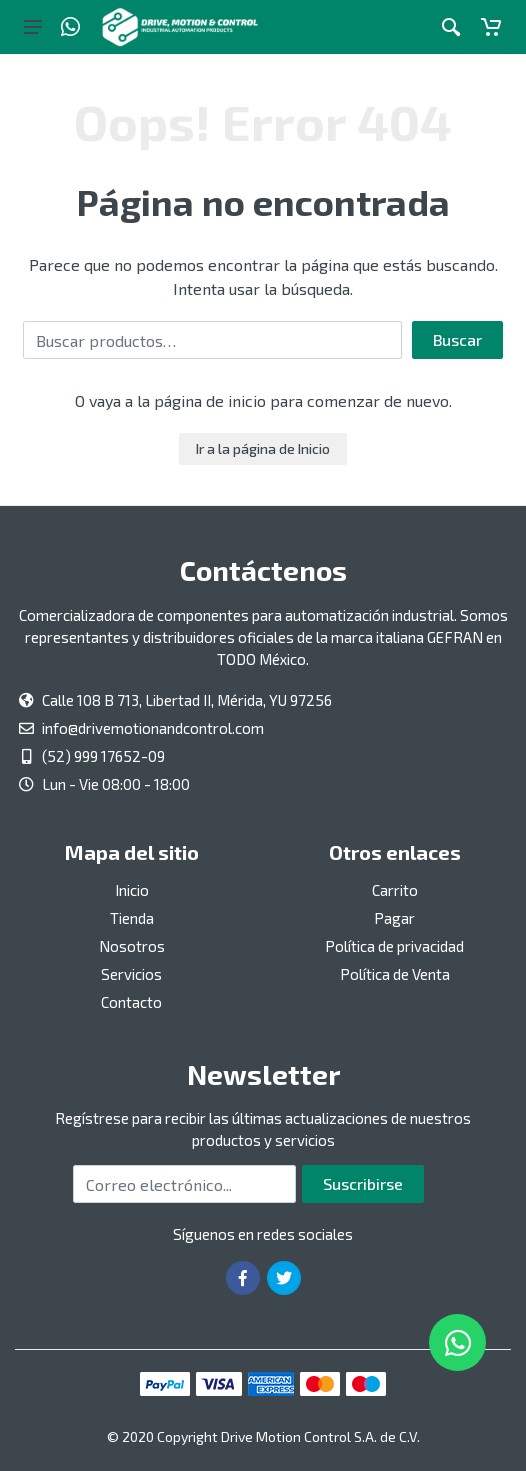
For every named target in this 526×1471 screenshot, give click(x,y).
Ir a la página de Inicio (263, 448)
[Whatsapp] (70, 27)
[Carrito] (491, 27)
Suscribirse (363, 1183)
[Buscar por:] (212, 340)
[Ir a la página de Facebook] (243, 1278)
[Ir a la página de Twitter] (284, 1278)
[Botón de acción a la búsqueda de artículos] (451, 27)
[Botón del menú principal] (33, 27)
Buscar (457, 339)
